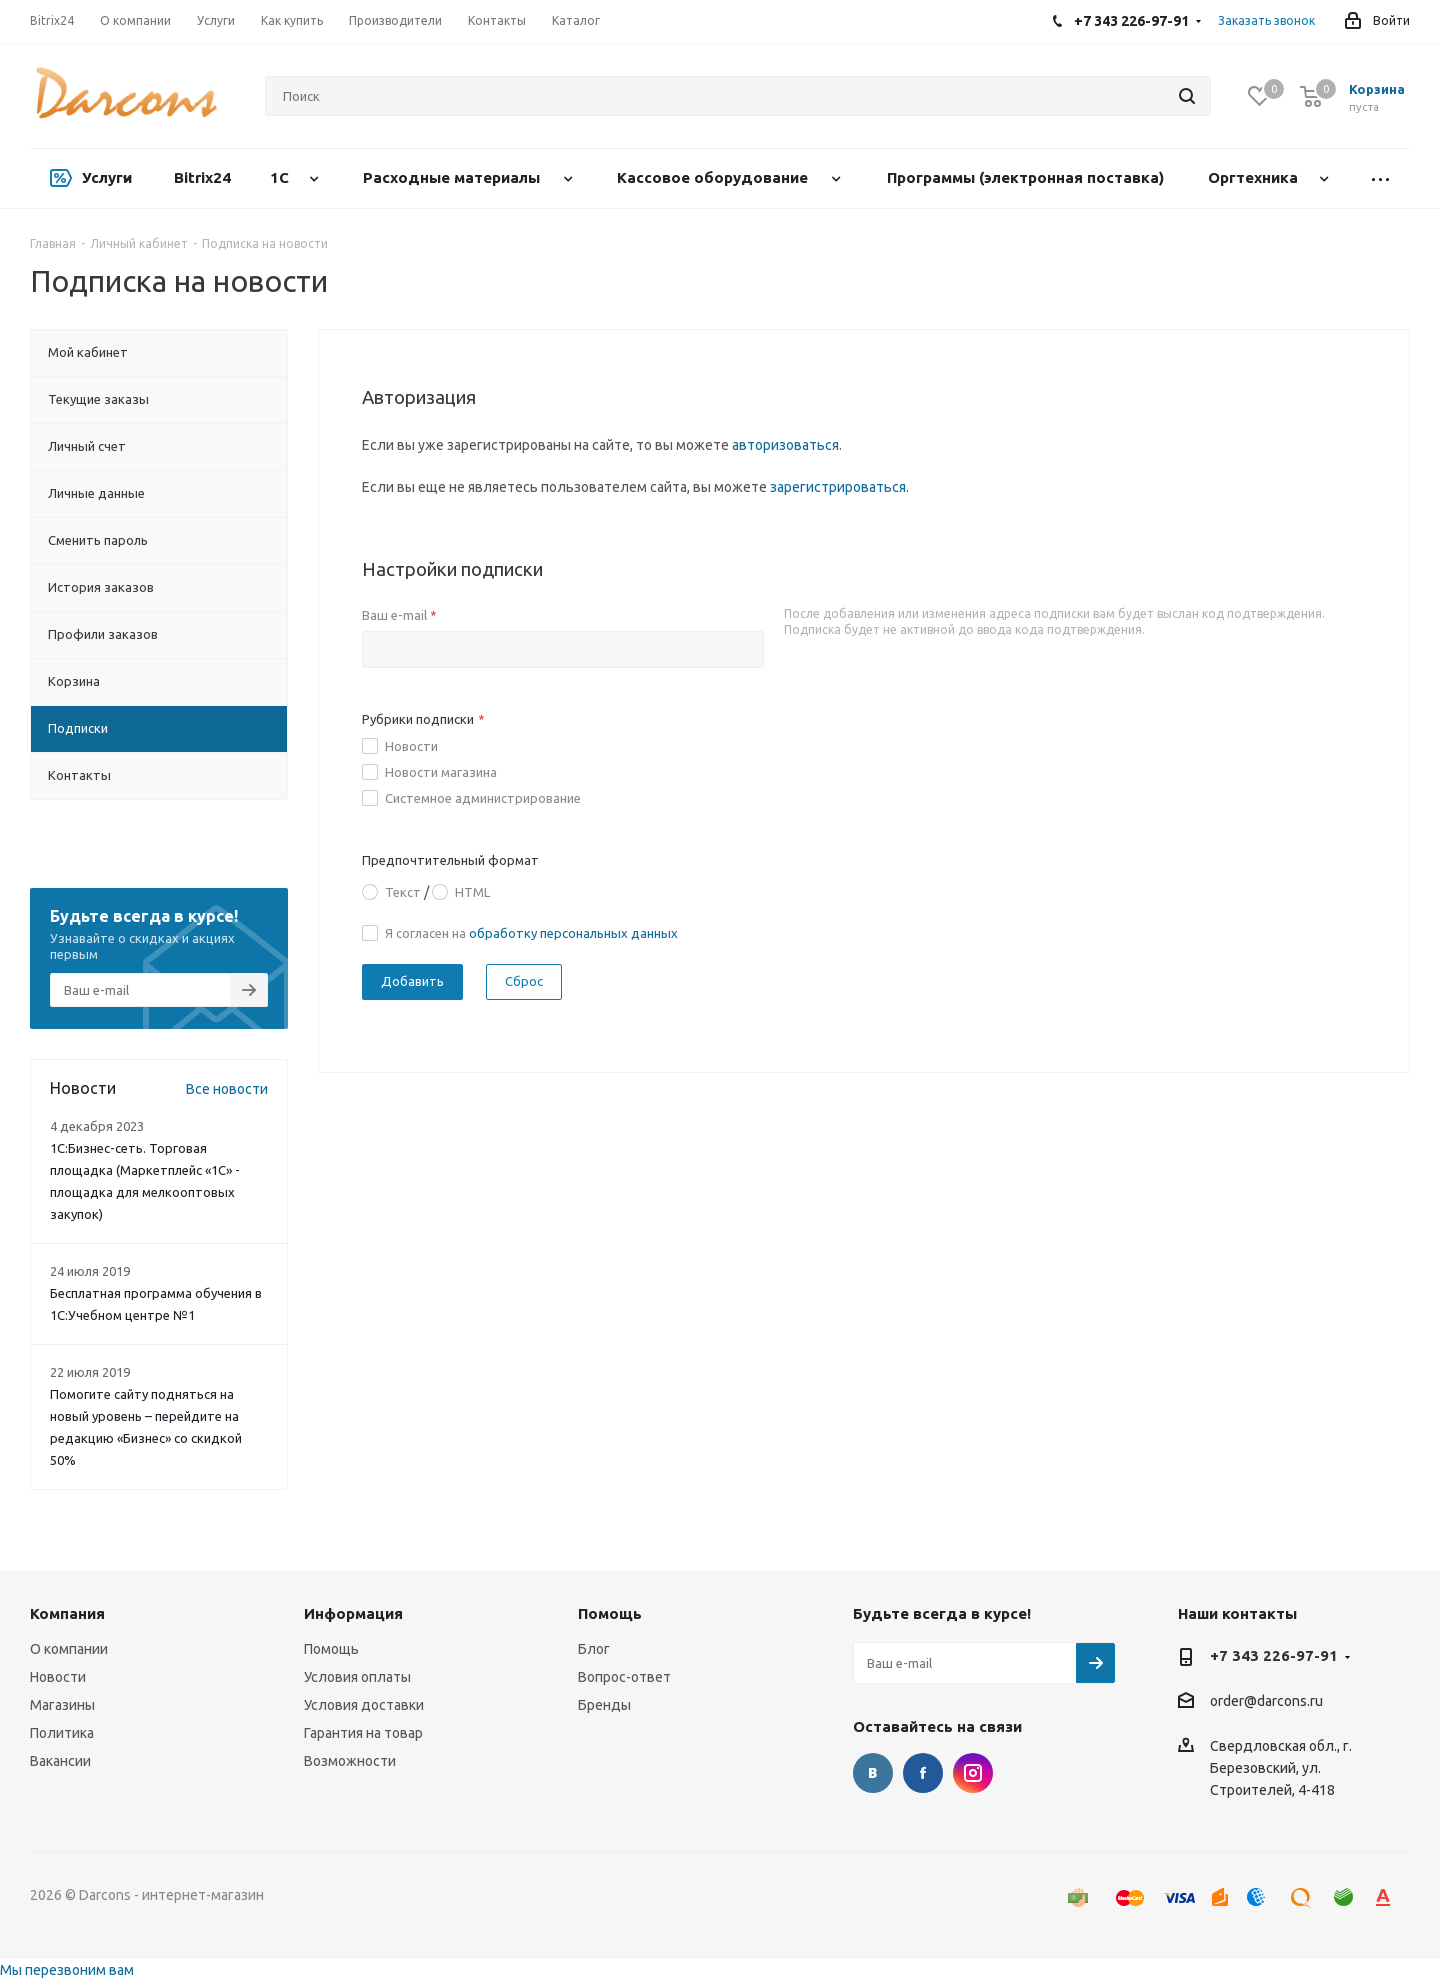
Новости (411, 746)
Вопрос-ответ (624, 1677)
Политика (62, 1733)
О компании (69, 1649)
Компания (67, 1613)
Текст (403, 891)
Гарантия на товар (363, 1733)
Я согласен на (531, 933)
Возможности (350, 1761)
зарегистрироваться (838, 487)
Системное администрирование (483, 798)
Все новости (227, 1089)
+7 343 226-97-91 (1274, 1655)
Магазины (62, 1705)
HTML (472, 891)
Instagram (973, 1773)
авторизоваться (785, 445)
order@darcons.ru (1266, 1702)
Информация (353, 1613)
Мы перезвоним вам (67, 1970)
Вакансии (60, 1761)
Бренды (604, 1705)
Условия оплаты (357, 1677)
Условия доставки (364, 1705)
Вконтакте (873, 1773)
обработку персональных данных (573, 933)
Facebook (923, 1773)
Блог (594, 1649)
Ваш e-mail (399, 615)
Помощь (331, 1649)
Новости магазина (441, 772)
